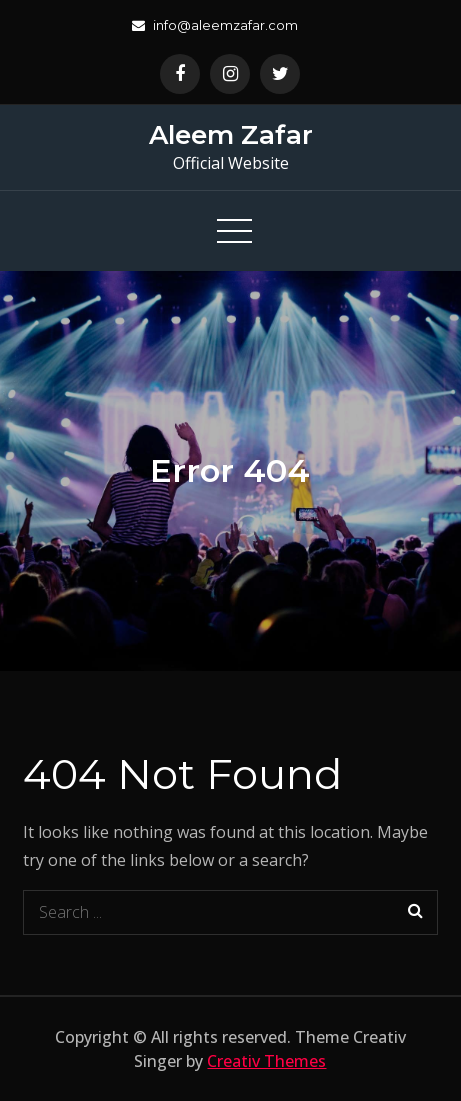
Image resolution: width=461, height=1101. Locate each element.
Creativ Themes (266, 1061)
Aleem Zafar (231, 135)
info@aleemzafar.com (215, 25)
